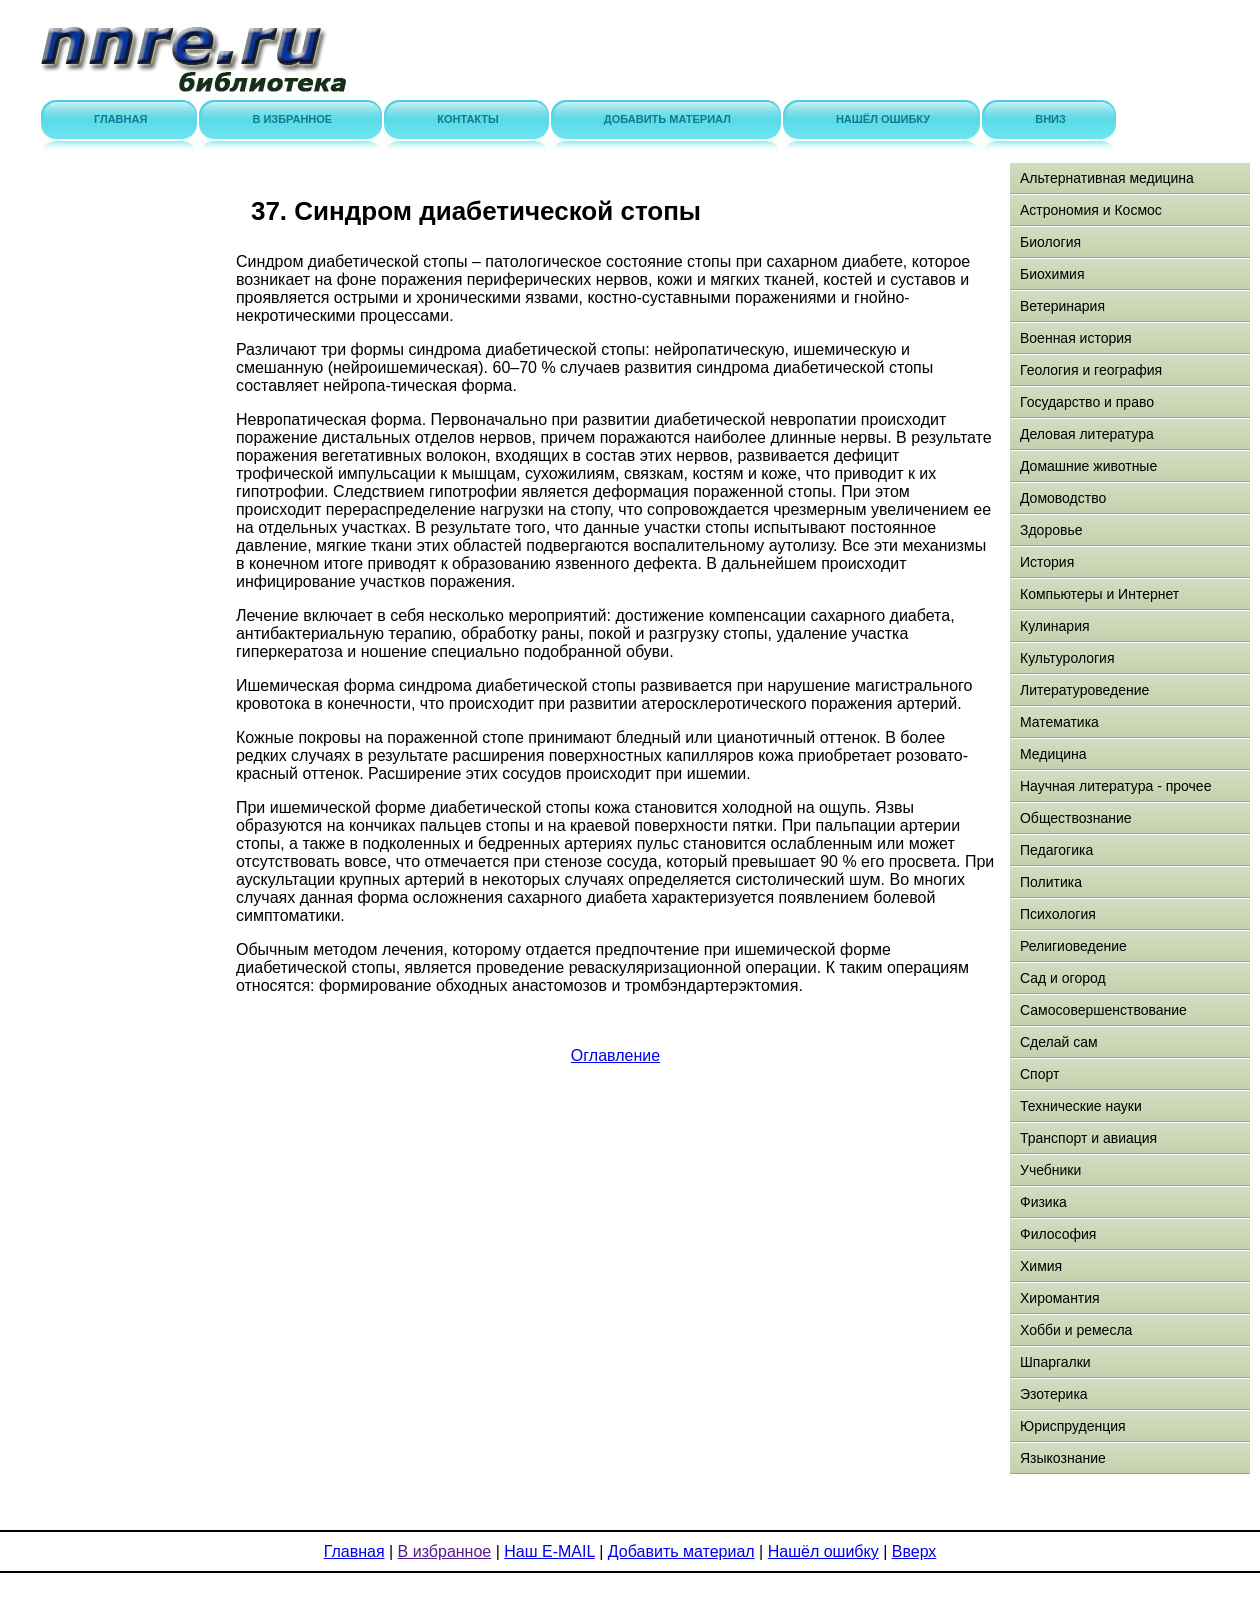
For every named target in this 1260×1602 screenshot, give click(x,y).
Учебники (1050, 1170)
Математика (1059, 722)
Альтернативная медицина (1107, 178)
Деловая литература (1087, 434)
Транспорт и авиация (1088, 1138)
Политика (1051, 882)
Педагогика (1056, 850)
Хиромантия (1060, 1298)
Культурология (1067, 658)
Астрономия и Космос (1091, 210)
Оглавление (615, 1055)
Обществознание (1076, 818)
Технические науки (1081, 1106)
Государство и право (1087, 402)
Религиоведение (1073, 946)
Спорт (1039, 1074)
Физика (1043, 1202)
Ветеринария (1062, 306)
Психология (1058, 914)
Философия (1058, 1234)
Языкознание (1063, 1458)
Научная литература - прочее (1115, 786)
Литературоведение (1084, 690)
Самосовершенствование (1103, 1010)
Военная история (1076, 338)
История (1047, 562)
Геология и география (1091, 370)
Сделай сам (1059, 1042)
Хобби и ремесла (1076, 1330)
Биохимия (1052, 274)
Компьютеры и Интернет (1099, 594)
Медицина (1053, 754)
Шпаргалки (1055, 1362)
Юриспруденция (1073, 1426)
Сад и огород (1063, 978)
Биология (1050, 242)
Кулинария (1055, 626)
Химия (1041, 1266)
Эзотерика (1054, 1394)
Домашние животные (1088, 466)
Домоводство (1063, 498)
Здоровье (1051, 530)
